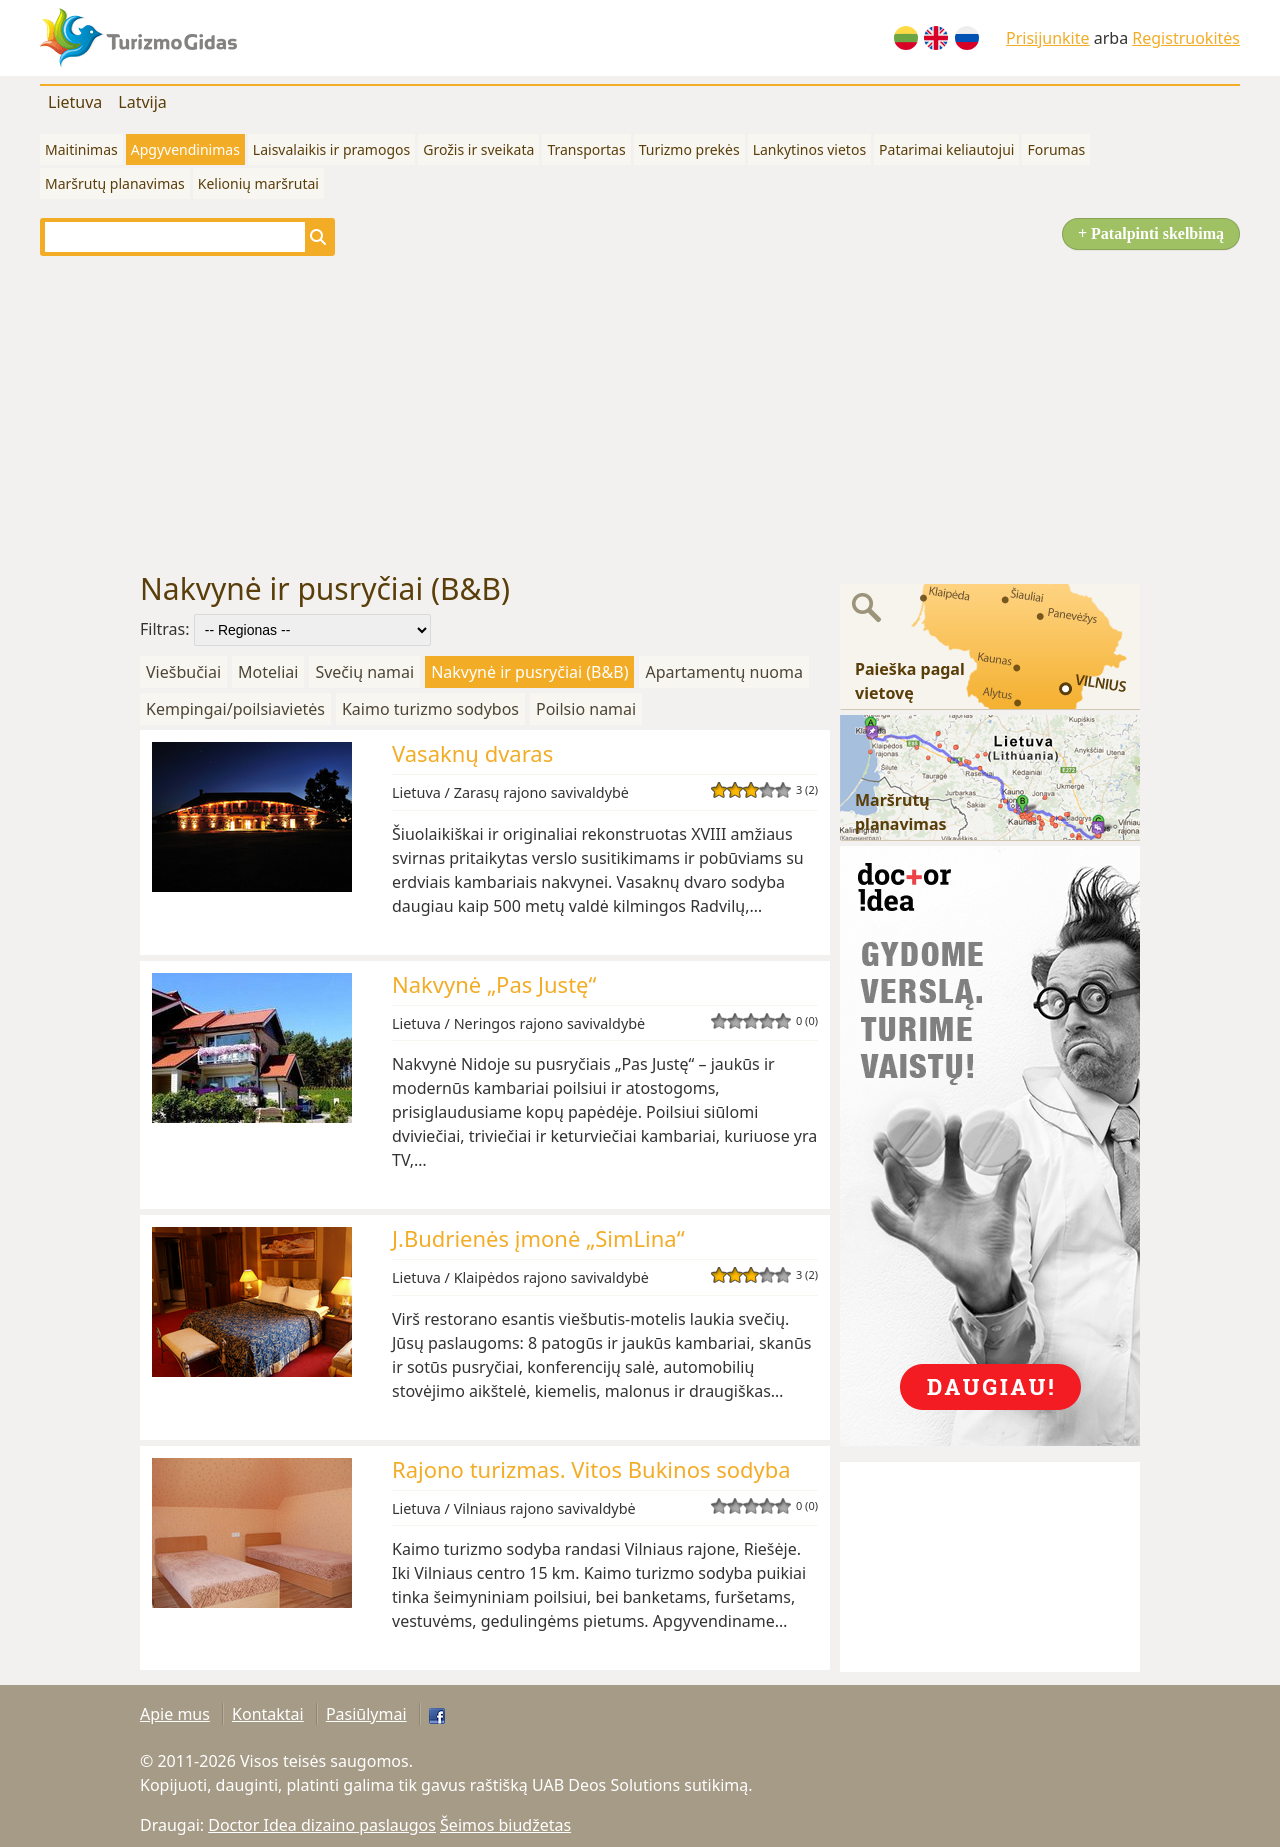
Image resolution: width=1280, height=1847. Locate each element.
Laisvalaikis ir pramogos (331, 149)
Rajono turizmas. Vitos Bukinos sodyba (591, 1469)
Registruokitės (1186, 38)
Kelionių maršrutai (258, 183)
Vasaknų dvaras (472, 753)
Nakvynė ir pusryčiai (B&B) (529, 672)
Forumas (1056, 149)
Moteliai (268, 672)
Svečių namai (364, 672)
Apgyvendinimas (185, 149)
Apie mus (175, 1714)
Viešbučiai (183, 672)
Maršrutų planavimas (115, 183)
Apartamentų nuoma (724, 672)
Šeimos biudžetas (505, 1825)
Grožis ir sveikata (478, 149)
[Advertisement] (640, 414)
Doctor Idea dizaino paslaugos (322, 1825)
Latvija (142, 102)
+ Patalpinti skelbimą (1151, 233)
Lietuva (75, 102)
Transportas (586, 149)
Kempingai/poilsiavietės (235, 709)
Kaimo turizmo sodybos (430, 709)
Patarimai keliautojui (946, 149)
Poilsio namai (586, 709)
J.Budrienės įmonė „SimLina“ (538, 1238)
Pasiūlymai (366, 1714)
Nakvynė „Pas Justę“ (494, 984)
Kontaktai (268, 1714)
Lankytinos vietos (809, 149)
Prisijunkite (1048, 38)
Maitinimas (81, 149)
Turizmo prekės (689, 149)
